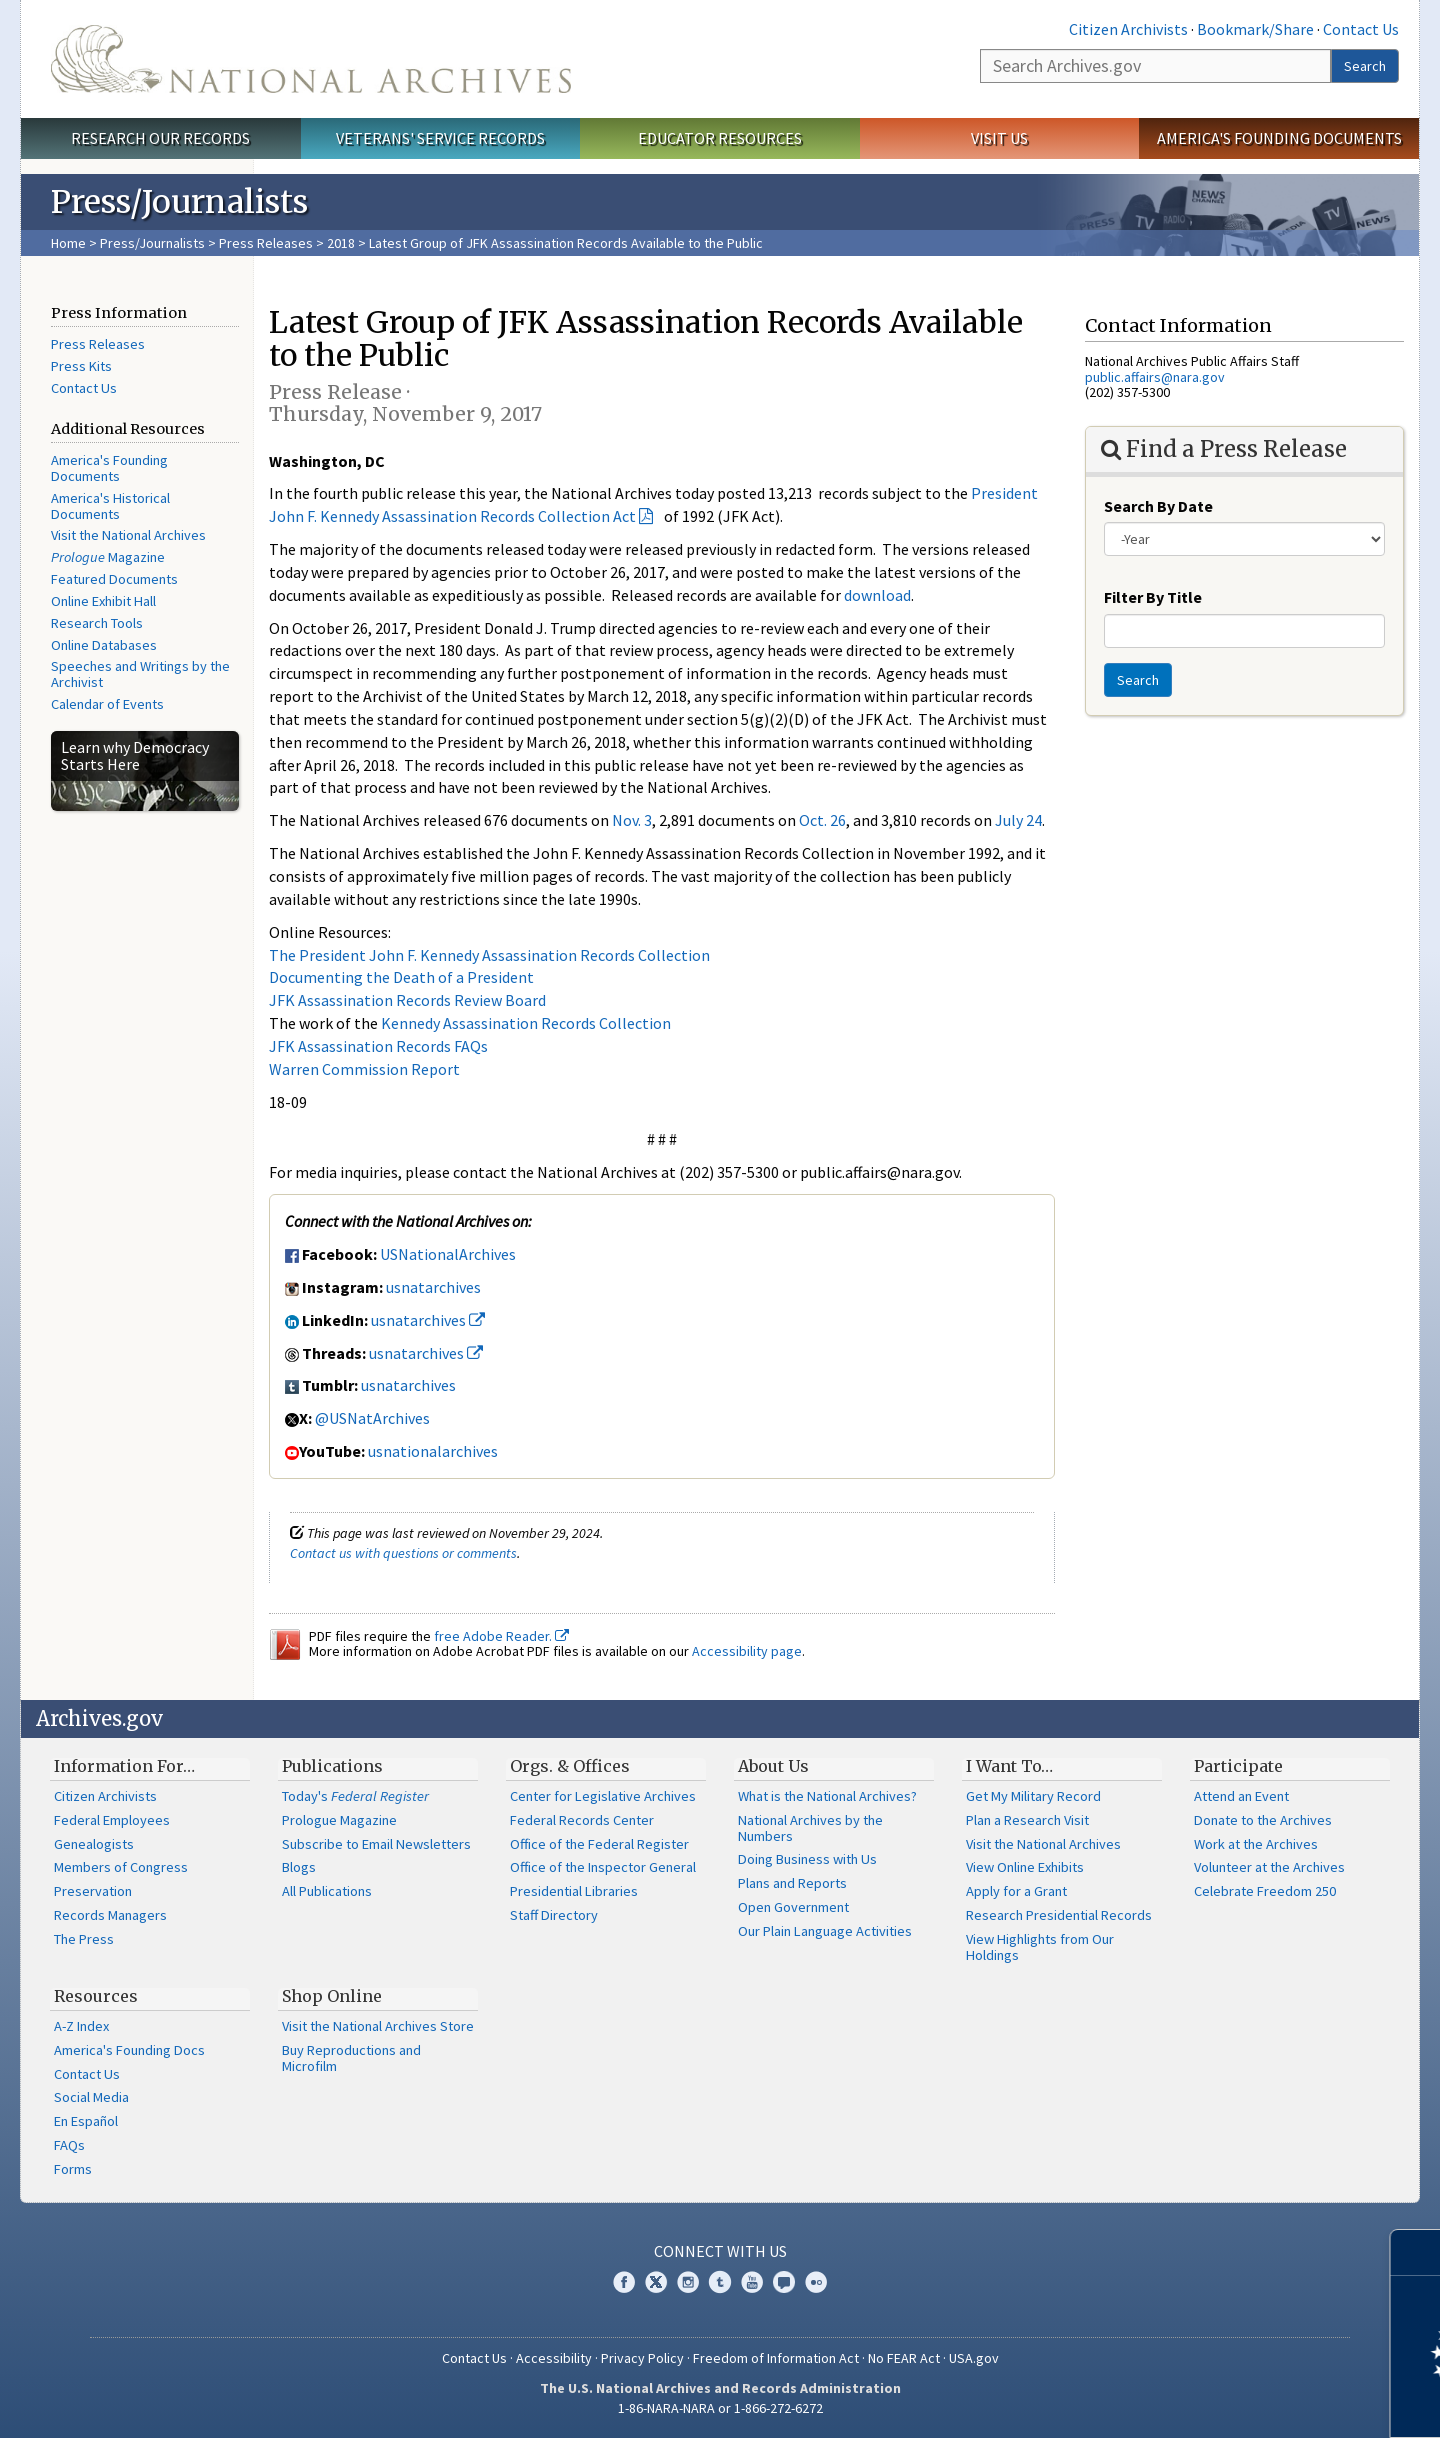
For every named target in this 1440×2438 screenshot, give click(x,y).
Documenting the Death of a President (401, 977)
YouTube (752, 2282)
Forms (73, 2169)
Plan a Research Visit (1027, 1820)
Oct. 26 (822, 820)
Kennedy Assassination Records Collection (526, 1023)
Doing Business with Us (807, 1859)
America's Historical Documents (110, 506)
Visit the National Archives (128, 535)
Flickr (816, 2282)
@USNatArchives (372, 1418)
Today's (355, 1796)
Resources (96, 1996)
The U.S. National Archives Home (311, 59)
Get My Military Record (1033, 1796)
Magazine (108, 557)
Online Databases (104, 645)
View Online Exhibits (1025, 1867)
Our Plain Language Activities (825, 1931)
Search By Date (1158, 506)
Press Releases (266, 243)
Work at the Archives (1256, 1844)
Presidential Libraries (574, 1891)
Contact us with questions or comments (403, 1553)
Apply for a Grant (1016, 1891)
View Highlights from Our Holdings (1040, 1947)
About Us (773, 1766)
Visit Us (999, 138)
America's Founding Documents (1279, 138)
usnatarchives (433, 1287)
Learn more (1262, 2402)
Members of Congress (121, 1867)
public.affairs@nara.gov (1155, 377)
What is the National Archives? (827, 1796)
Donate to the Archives (1263, 1820)
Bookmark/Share (1255, 29)
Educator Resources (720, 138)
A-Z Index (81, 2026)
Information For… (124, 1766)
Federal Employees (112, 1820)
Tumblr (720, 2282)
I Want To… (1009, 1766)
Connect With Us (720, 2251)
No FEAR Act (904, 2358)
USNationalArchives (448, 1254)
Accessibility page (747, 1651)
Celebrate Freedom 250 (1265, 1891)
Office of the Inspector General (603, 1867)
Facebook (624, 2282)
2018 (341, 243)
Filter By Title (1153, 597)
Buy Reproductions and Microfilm (351, 2058)
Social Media (91, 2097)
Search (1365, 66)
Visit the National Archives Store (378, 2026)
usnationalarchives (433, 1451)
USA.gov (974, 2358)
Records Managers (110, 1915)
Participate (1238, 1766)
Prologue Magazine (339, 1820)
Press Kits (81, 366)
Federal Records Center (582, 1820)
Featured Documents (114, 579)
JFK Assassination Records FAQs (378, 1046)
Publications (332, 1766)
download (877, 595)
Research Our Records (160, 138)
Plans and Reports (792, 1883)
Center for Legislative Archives (603, 1796)
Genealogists (94, 1844)
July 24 (1018, 820)
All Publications (327, 1891)
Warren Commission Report (364, 1069)
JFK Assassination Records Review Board (407, 1000)
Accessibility (554, 2358)
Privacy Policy (642, 2358)
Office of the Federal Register (599, 1844)
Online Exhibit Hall (103, 601)
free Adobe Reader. (501, 1636)
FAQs (69, 2145)
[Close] (1416, 2252)
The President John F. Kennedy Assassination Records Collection (489, 955)
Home (68, 243)
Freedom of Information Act (776, 2358)
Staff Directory (554, 1915)
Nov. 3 (632, 820)
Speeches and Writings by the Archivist (140, 674)
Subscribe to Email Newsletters (376, 1844)
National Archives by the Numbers (810, 1828)
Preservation (93, 1891)
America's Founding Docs (129, 2050)
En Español (86, 2121)
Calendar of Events (107, 704)
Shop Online (332, 1996)
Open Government (793, 1907)
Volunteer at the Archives (1269, 1867)
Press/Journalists (152, 243)
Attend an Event (1241, 1796)
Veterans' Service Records (440, 138)
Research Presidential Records (1059, 1915)
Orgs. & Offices (570, 1766)
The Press (84, 1939)
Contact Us (1361, 29)
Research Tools (97, 623)
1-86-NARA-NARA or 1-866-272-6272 (720, 2408)
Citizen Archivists (1128, 29)
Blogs (299, 1867)
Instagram (688, 2282)
